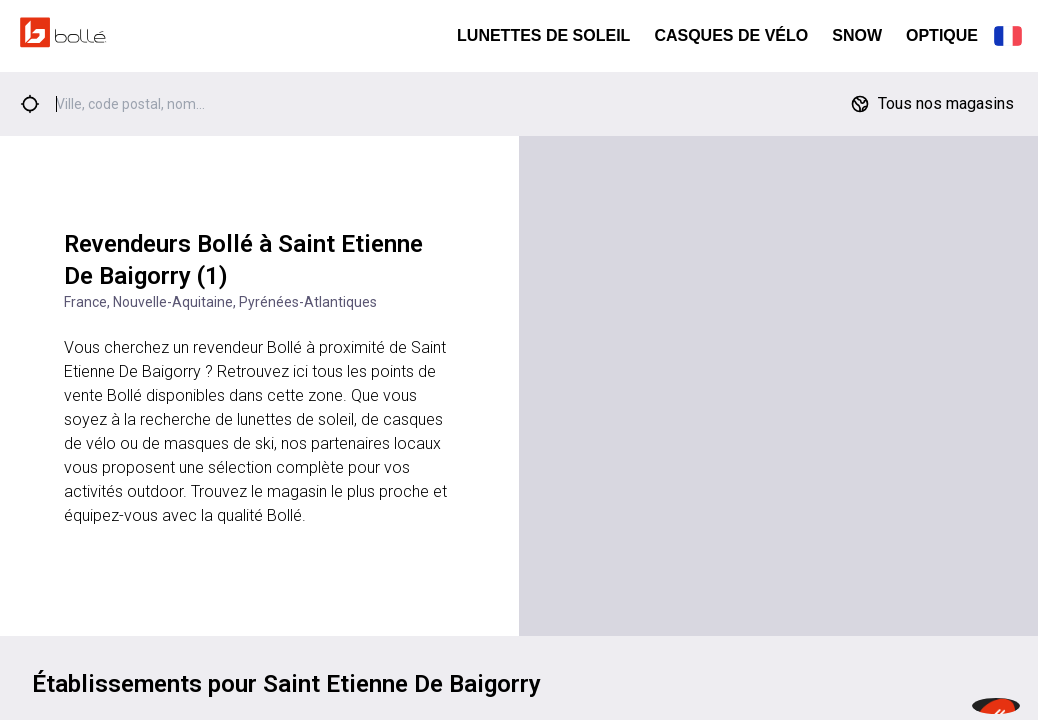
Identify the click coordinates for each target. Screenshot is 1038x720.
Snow (857, 35)
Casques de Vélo (731, 35)
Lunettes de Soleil (543, 35)
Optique (942, 35)
